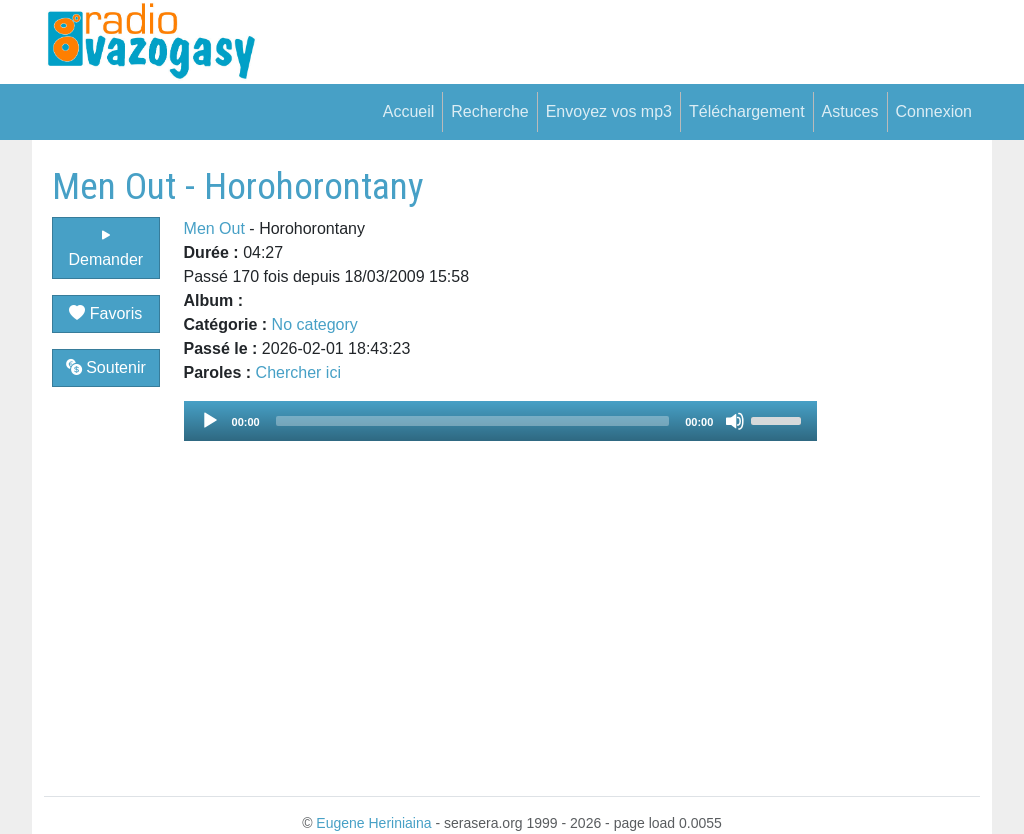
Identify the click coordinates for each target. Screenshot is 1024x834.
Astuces (850, 111)
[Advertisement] (898, 464)
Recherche (489, 111)
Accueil (409, 111)
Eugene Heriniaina (373, 823)
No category (315, 324)
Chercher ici (298, 372)
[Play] (210, 421)
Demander (105, 247)
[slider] (473, 421)
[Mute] (735, 421)
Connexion (934, 111)
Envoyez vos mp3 (609, 111)
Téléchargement (747, 111)
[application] (501, 421)
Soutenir (106, 367)
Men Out (214, 228)
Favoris (105, 313)
